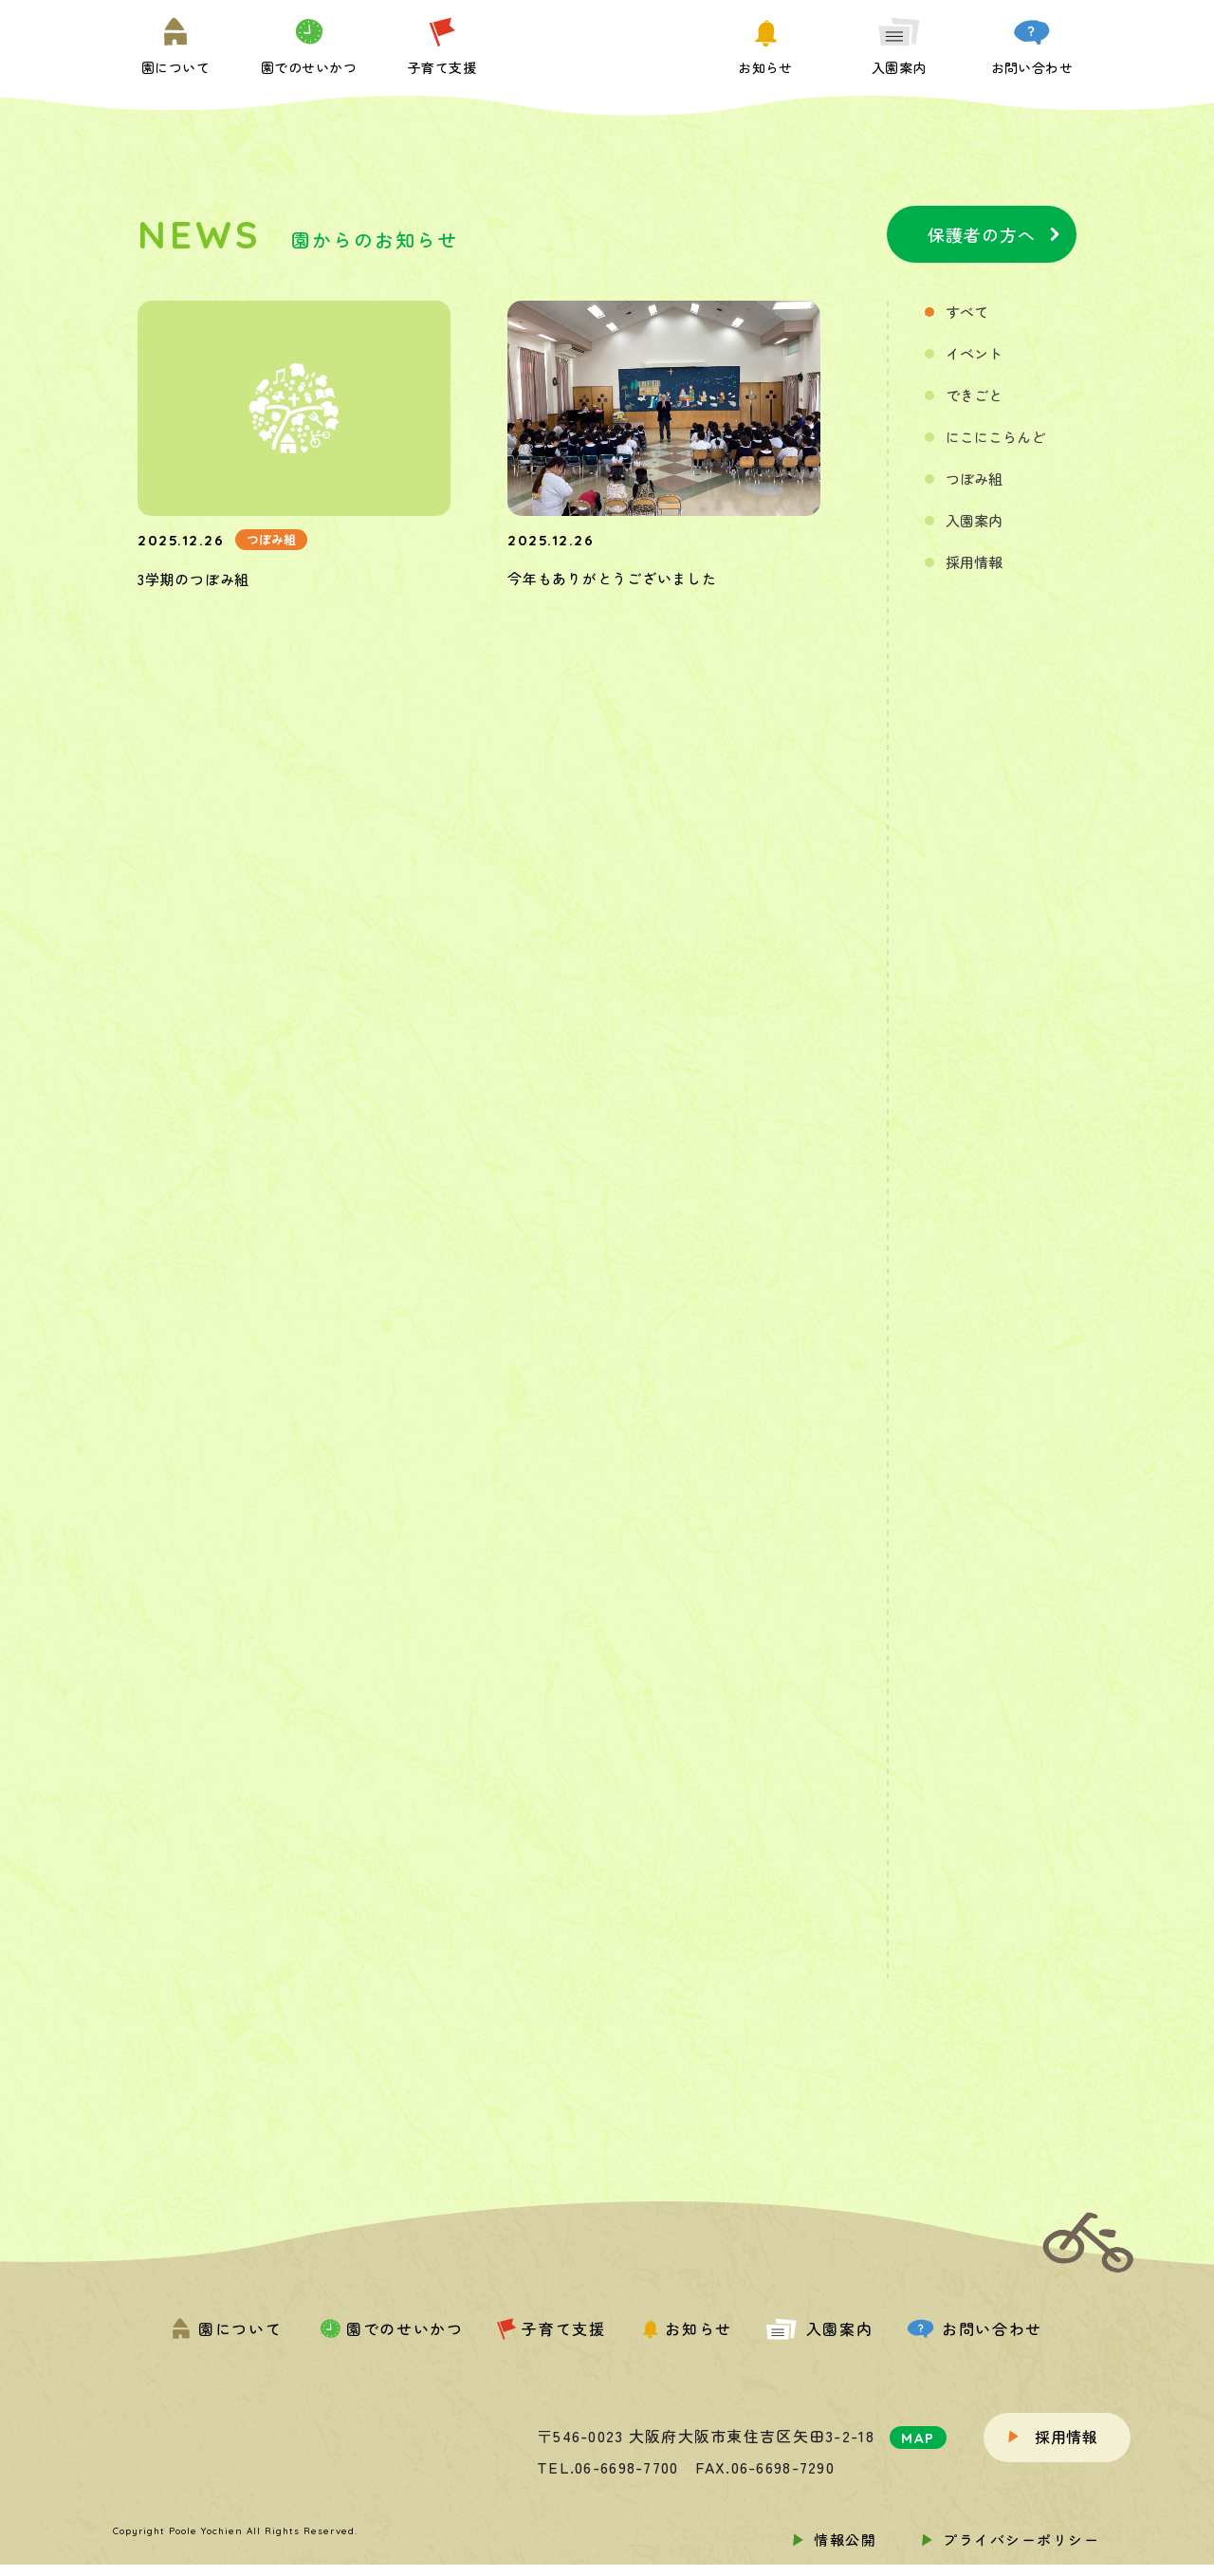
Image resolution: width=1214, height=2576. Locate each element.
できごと (974, 395)
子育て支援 (551, 2328)
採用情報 (974, 562)
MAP (918, 2438)
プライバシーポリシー (1021, 2539)
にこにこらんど (995, 437)
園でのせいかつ (389, 2328)
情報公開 (845, 2539)
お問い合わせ (974, 2328)
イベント (974, 353)
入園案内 (974, 520)
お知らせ (685, 2328)
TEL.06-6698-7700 (607, 2467)
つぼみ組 (974, 478)
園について (227, 2328)
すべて (967, 312)
